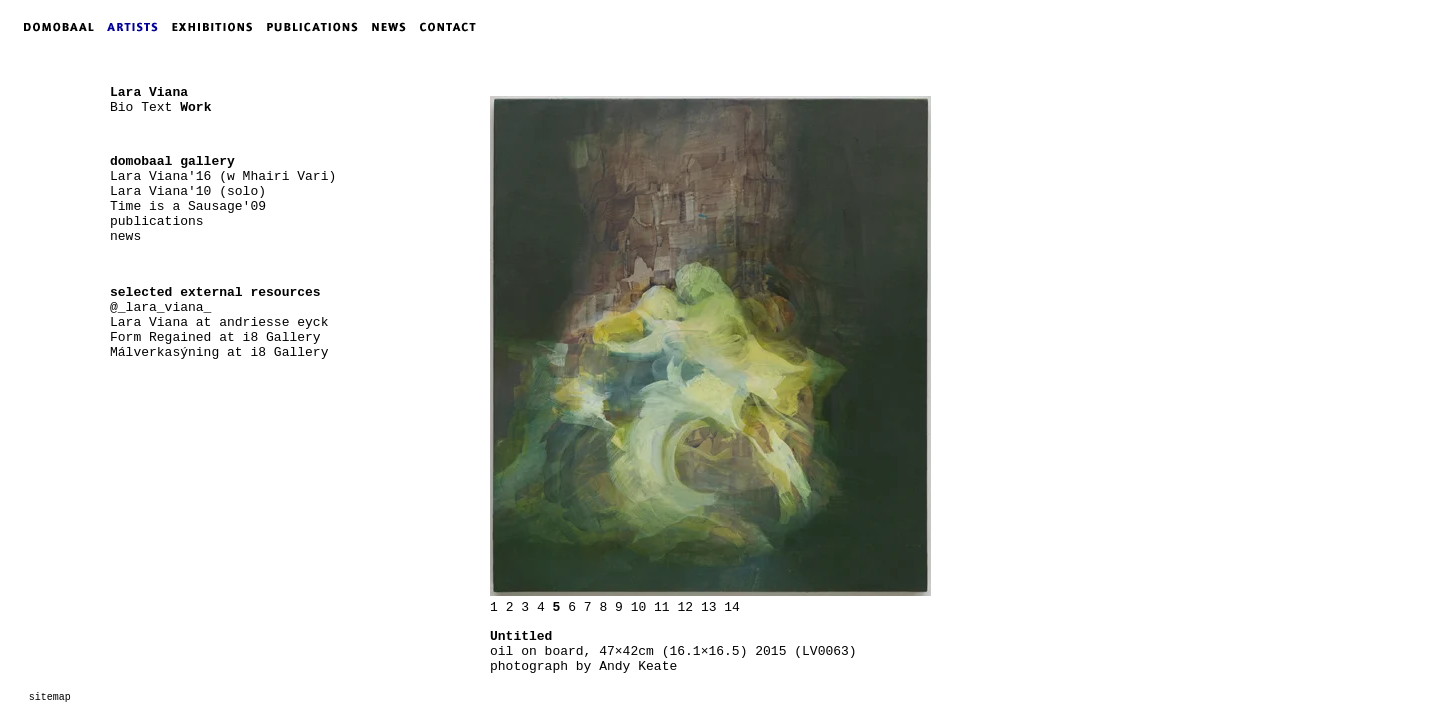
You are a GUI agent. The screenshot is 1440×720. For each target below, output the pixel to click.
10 (639, 607)
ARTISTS (137, 27)
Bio (121, 107)
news (125, 236)
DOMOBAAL (53, 27)
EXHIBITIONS (216, 27)
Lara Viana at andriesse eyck (219, 322)
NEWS (394, 27)
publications (157, 221)
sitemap (50, 697)
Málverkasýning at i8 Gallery (219, 352)
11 (662, 607)
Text (156, 107)
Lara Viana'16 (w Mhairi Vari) (223, 176)
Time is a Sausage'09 (188, 206)
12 (685, 607)
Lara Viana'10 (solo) (188, 191)
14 (732, 607)
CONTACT (452, 27)
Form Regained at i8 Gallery (215, 337)
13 (709, 607)
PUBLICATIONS (318, 27)
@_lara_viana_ (160, 307)
